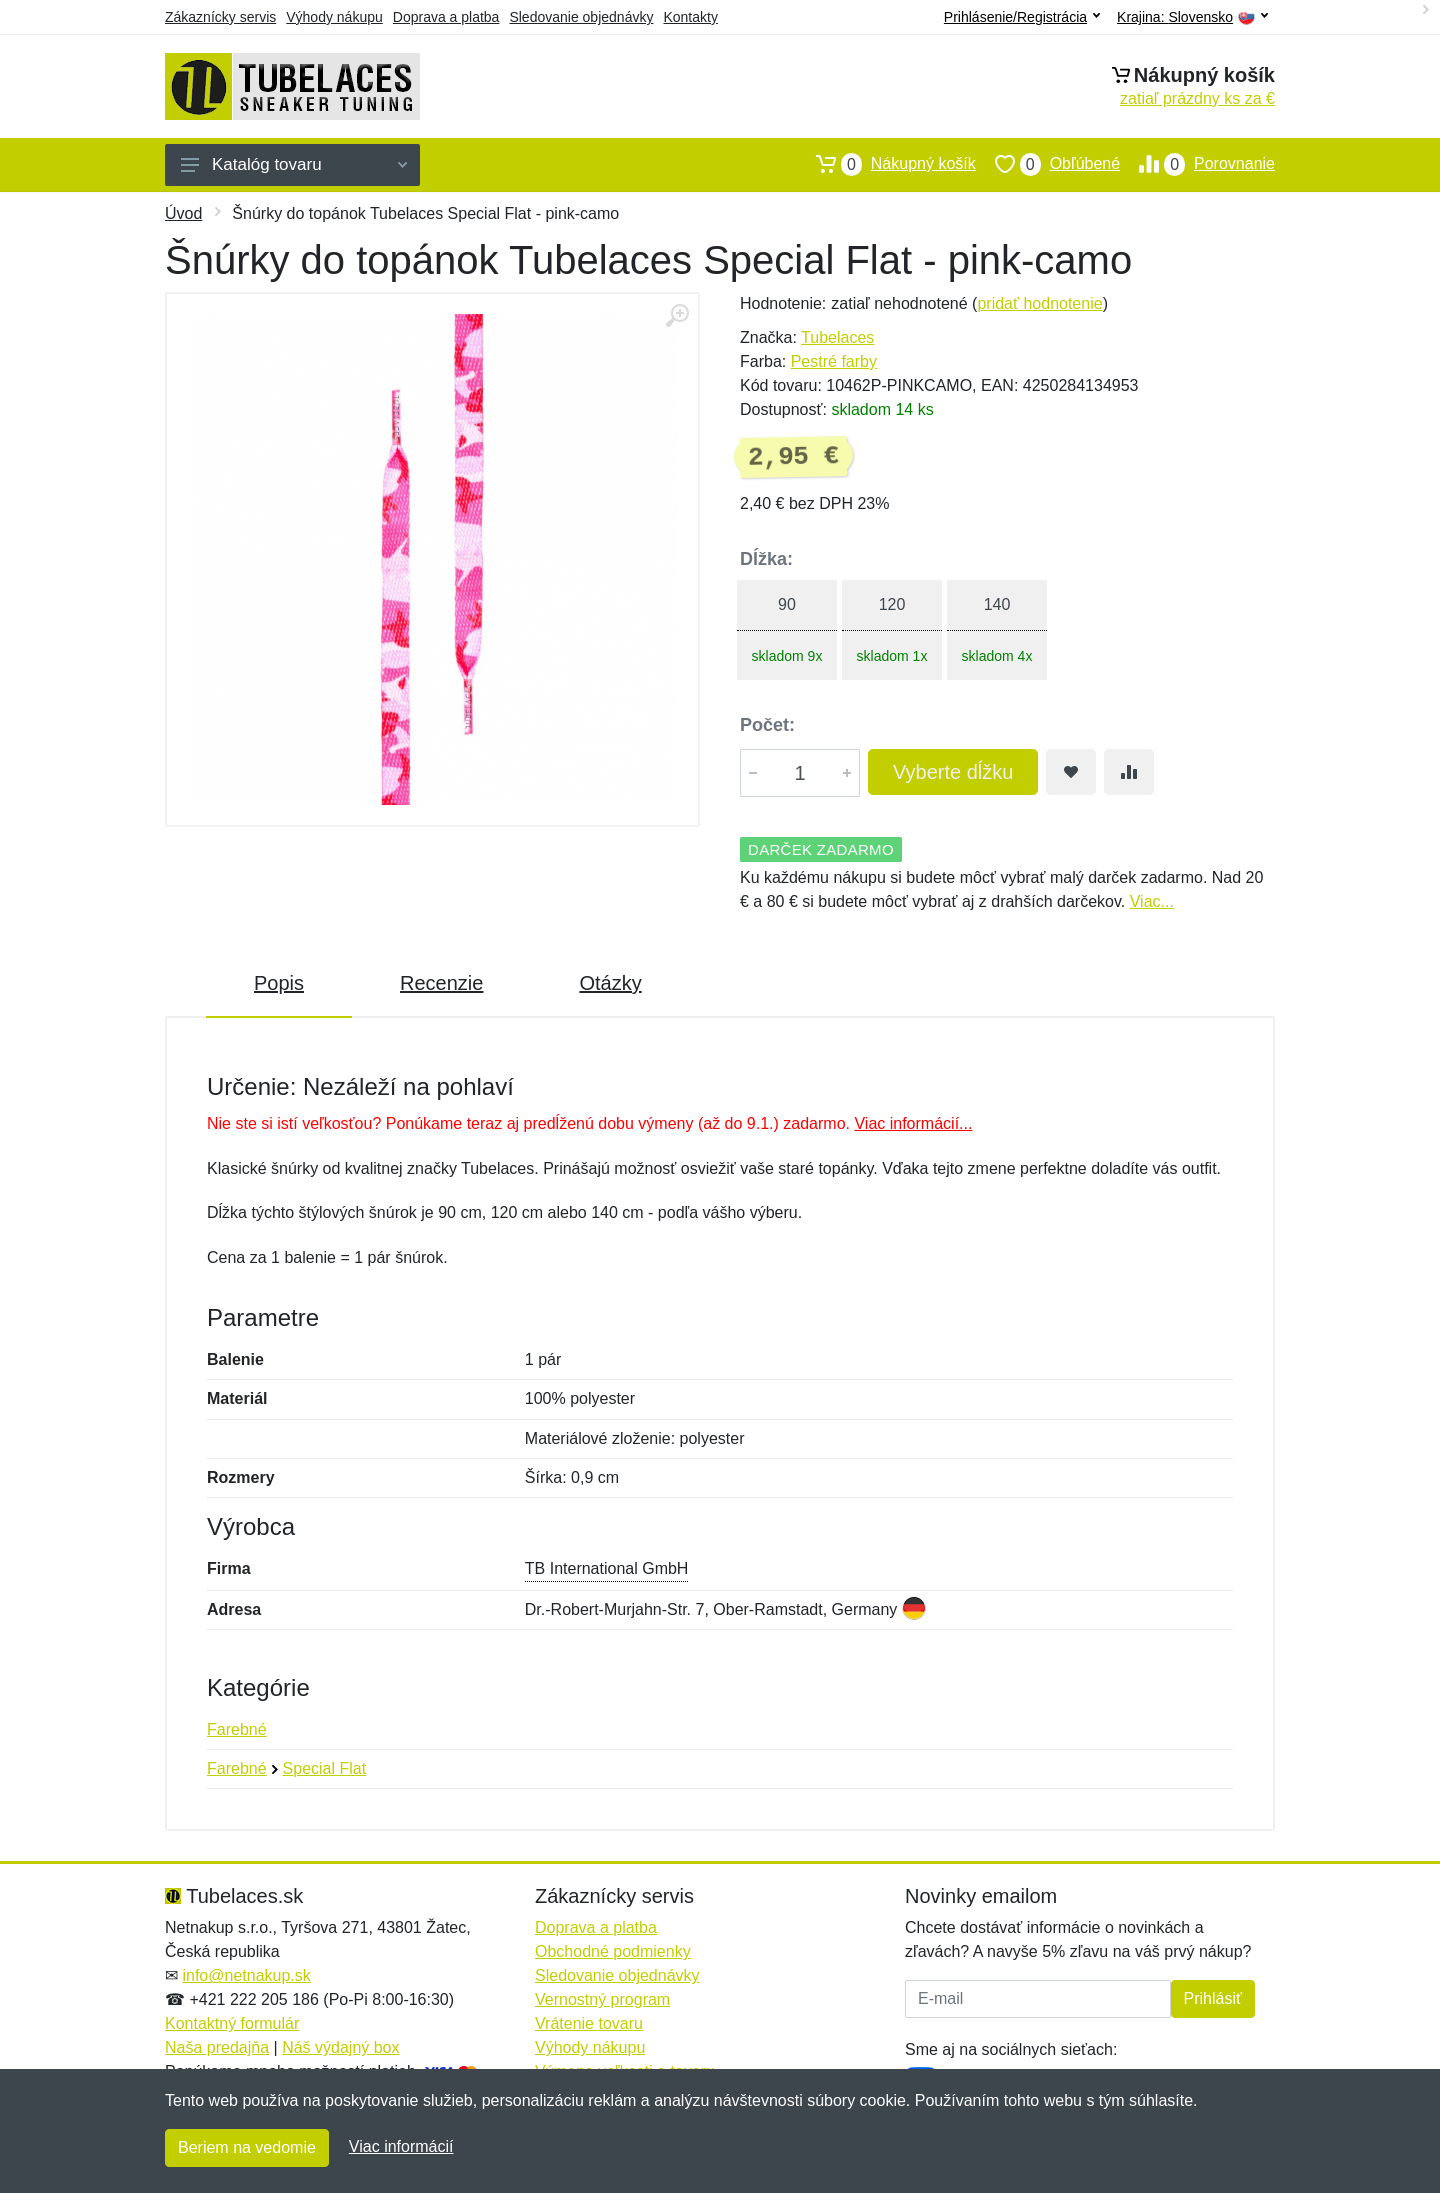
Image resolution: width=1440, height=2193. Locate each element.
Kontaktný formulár (232, 2023)
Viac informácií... (913, 1123)
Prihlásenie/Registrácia (1022, 17)
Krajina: (1192, 17)
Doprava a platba (446, 17)
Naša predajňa (217, 2047)
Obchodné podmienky (613, 1951)
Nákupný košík (886, 164)
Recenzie (441, 983)
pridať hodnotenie (1039, 303)
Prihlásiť (1213, 1998)
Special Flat (325, 1768)
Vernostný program (602, 1999)
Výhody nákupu (334, 17)
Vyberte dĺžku (953, 772)
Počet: (767, 725)
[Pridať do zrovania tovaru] (1129, 772)
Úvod (183, 213)
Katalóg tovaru (294, 164)
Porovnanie (1197, 164)
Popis (279, 983)
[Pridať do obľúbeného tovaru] (1071, 772)
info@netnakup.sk (246, 1975)
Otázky (610, 983)
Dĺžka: (766, 559)
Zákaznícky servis (220, 17)
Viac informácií (401, 2146)
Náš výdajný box (340, 2047)
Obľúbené (1048, 164)
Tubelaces (837, 337)
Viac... (1152, 901)
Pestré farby (834, 361)
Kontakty (690, 17)
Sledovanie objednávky (581, 17)
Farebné (237, 1729)
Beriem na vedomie (247, 2147)
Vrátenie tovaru (589, 2023)
